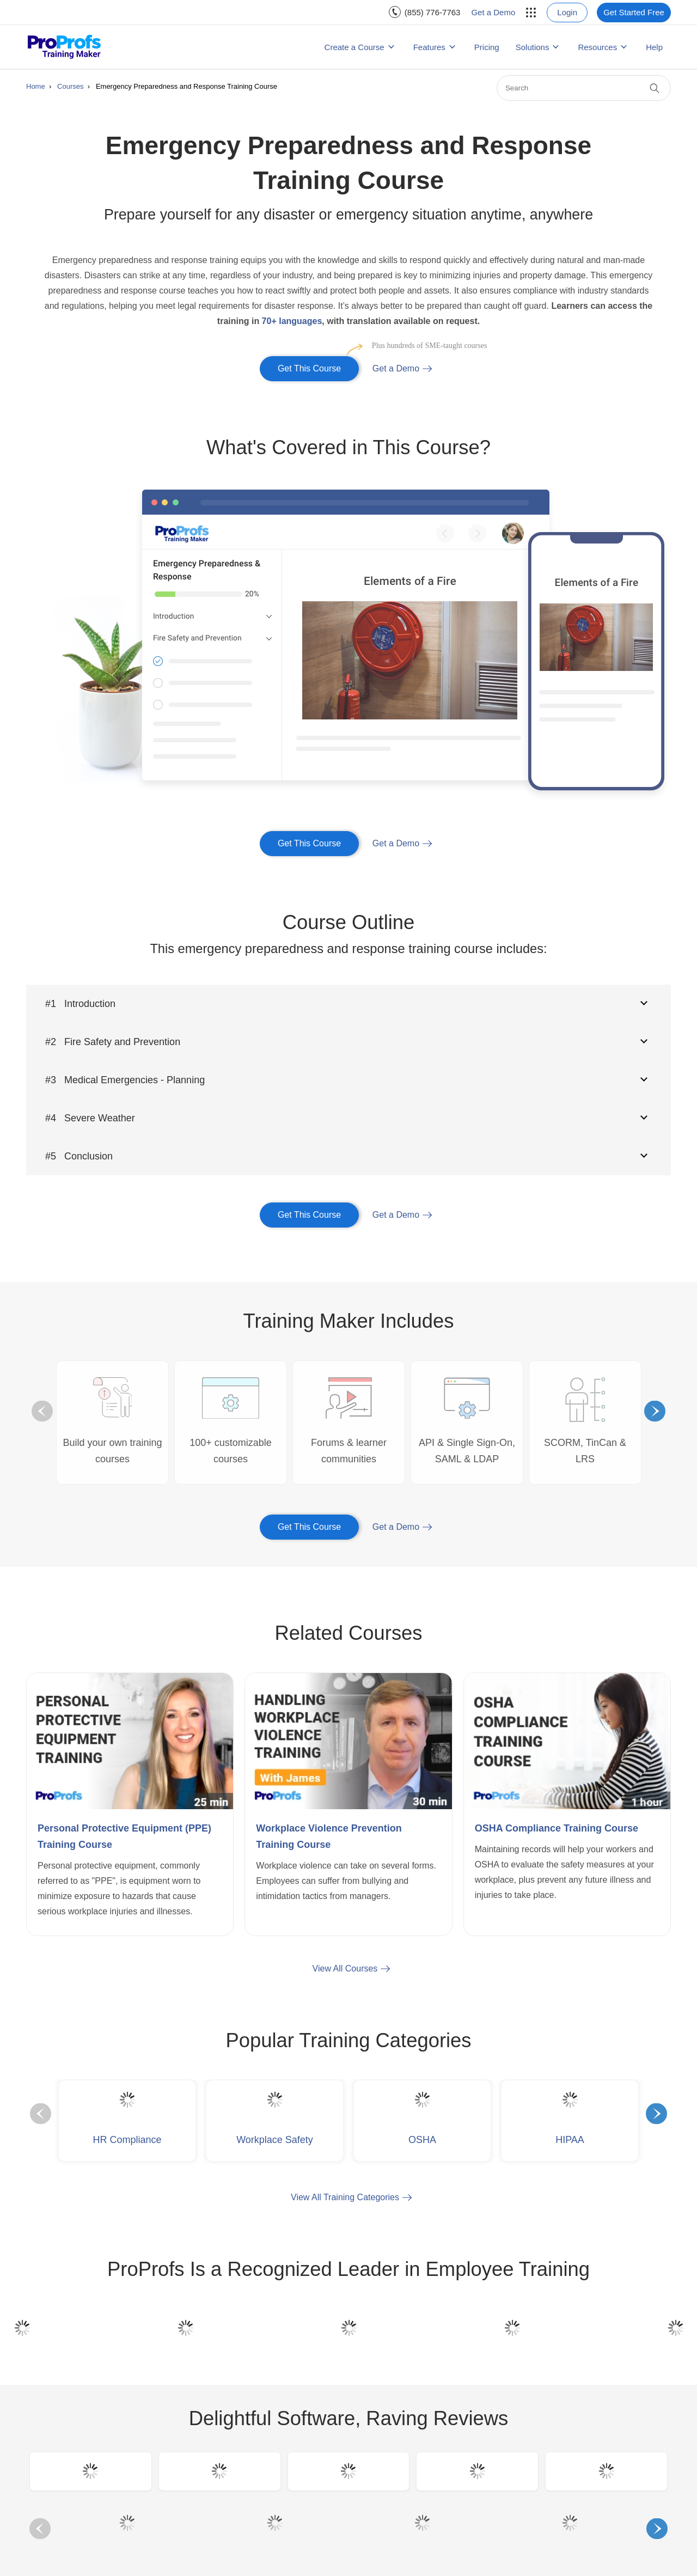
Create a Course (354, 47)
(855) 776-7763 (433, 12)
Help (654, 47)
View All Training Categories (345, 2197)
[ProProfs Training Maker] (64, 47)
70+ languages (292, 321)
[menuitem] (425, 12)
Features (429, 47)
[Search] (584, 88)
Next (654, 1411)
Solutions (532, 47)
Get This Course (318, 364)
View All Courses (345, 1968)
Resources (597, 47)
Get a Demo (493, 12)
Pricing (486, 47)
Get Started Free (633, 12)
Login (567, 12)
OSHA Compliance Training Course (556, 1828)
